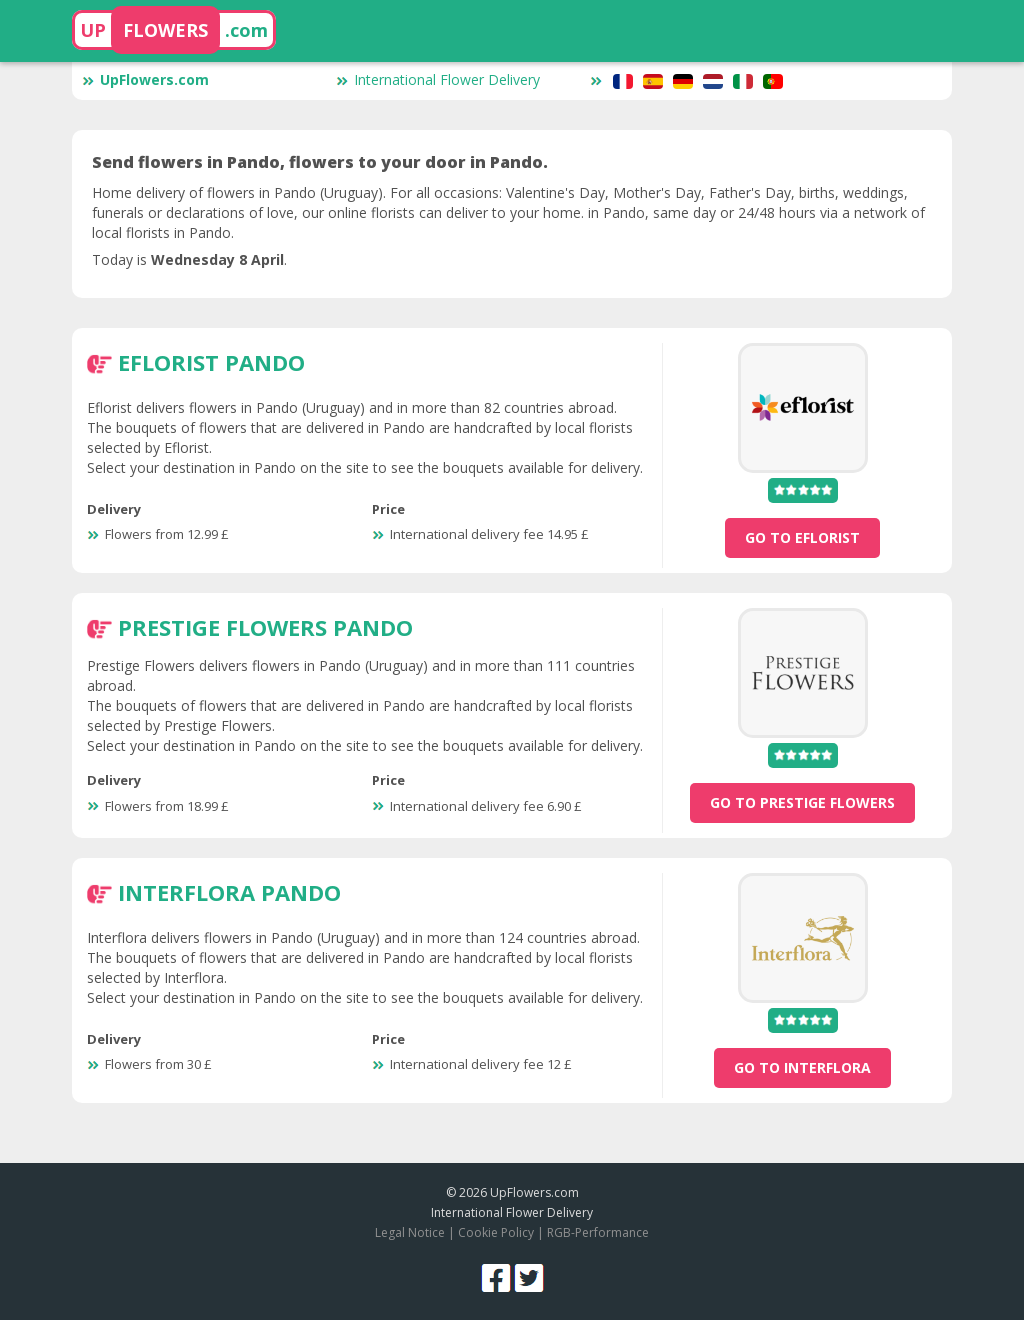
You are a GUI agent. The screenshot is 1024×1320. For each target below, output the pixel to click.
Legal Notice (410, 1232)
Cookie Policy (496, 1232)
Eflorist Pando (211, 362)
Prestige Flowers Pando (265, 627)
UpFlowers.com (145, 79)
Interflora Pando (229, 892)
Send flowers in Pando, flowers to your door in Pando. (320, 162)
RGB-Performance (598, 1232)
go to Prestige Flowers (802, 802)
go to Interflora (802, 1067)
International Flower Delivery (438, 79)
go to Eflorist (802, 537)
